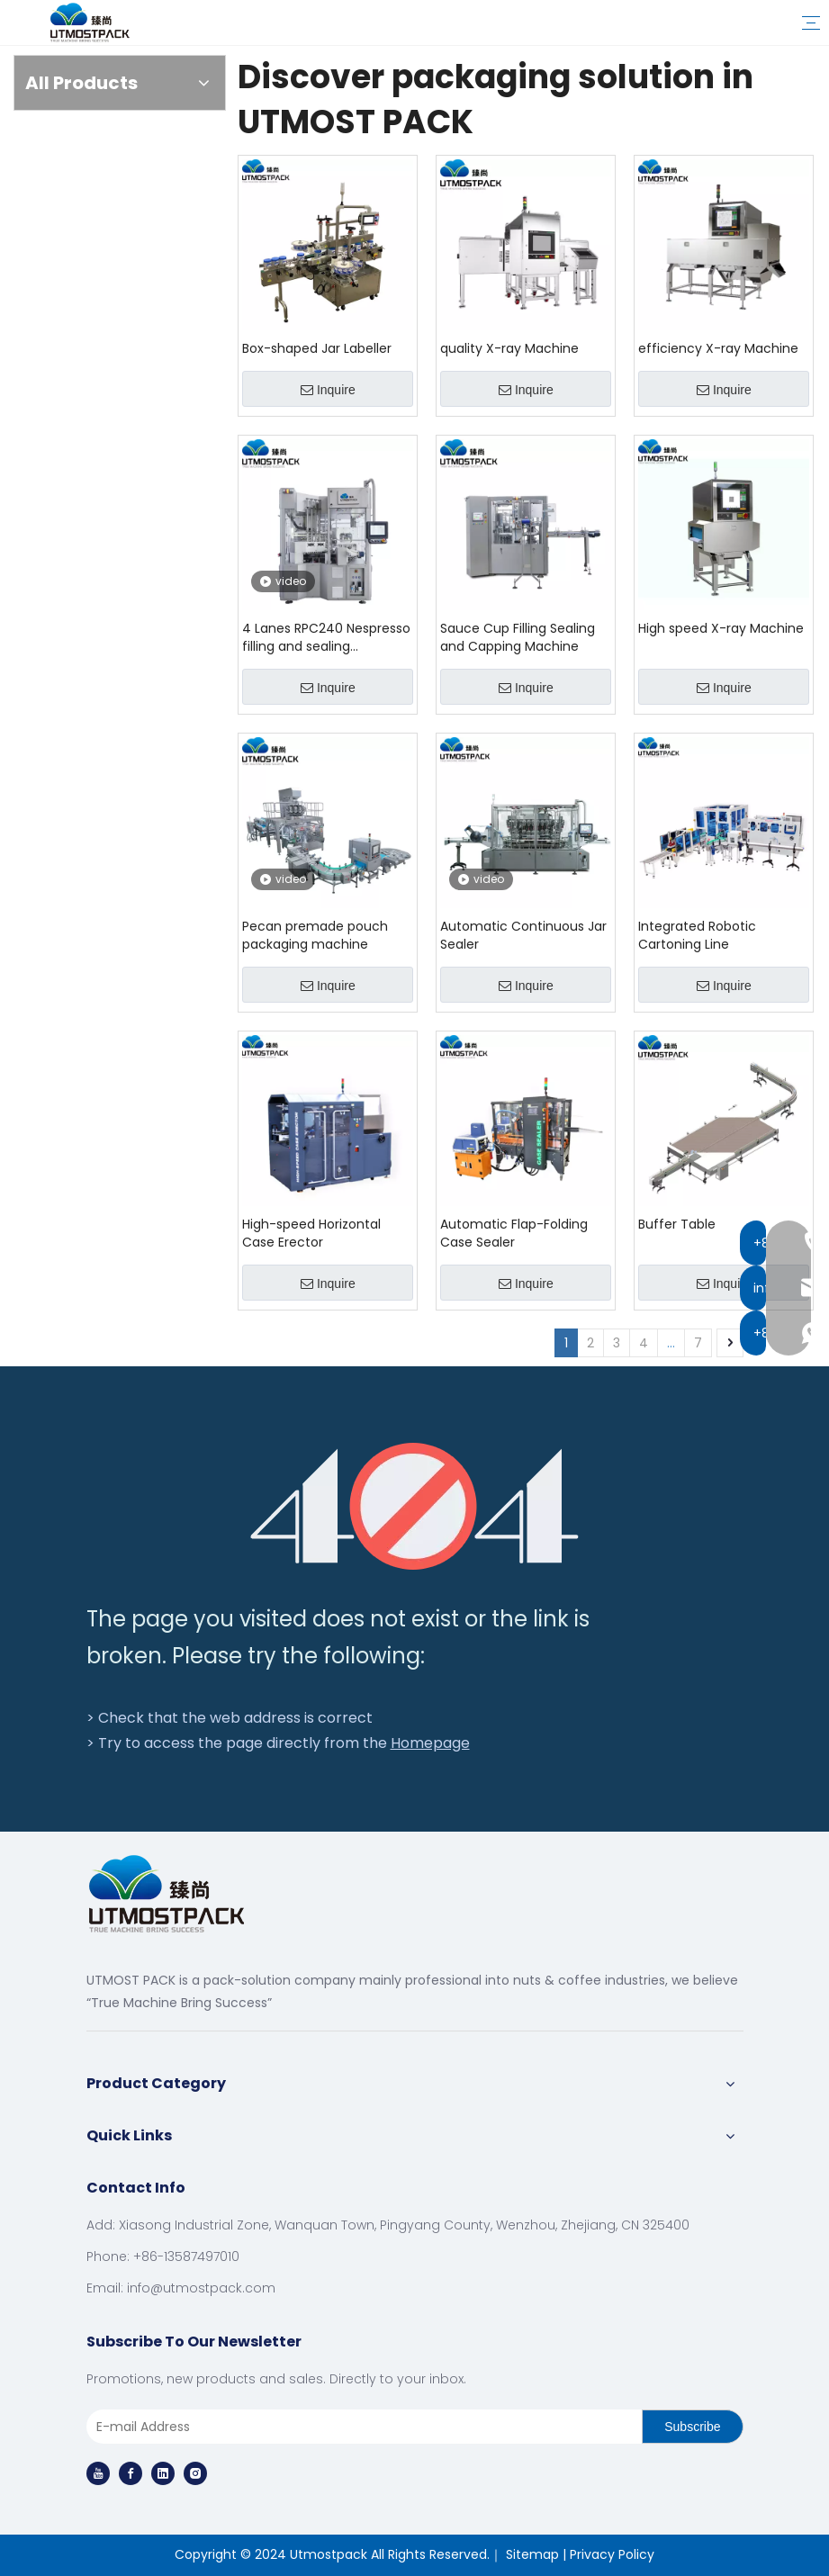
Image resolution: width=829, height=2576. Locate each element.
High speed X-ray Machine (721, 628)
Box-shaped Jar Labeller (317, 348)
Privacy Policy (612, 2554)
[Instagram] (195, 2473)
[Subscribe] (692, 2426)
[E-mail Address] (361, 2426)
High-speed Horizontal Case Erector (311, 1233)
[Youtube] (98, 2473)
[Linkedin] (163, 2473)
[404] (414, 1506)
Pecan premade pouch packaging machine (315, 935)
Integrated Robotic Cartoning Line (697, 935)
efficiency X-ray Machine (718, 348)
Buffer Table (677, 1224)
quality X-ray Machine (509, 348)
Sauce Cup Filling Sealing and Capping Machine (517, 637)
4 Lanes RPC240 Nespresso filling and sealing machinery (326, 637)
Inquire (328, 390)
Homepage (430, 1743)
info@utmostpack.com (201, 2288)
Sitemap (532, 2554)
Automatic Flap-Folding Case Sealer (514, 1233)
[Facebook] (130, 2473)
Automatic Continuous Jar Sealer (523, 935)
